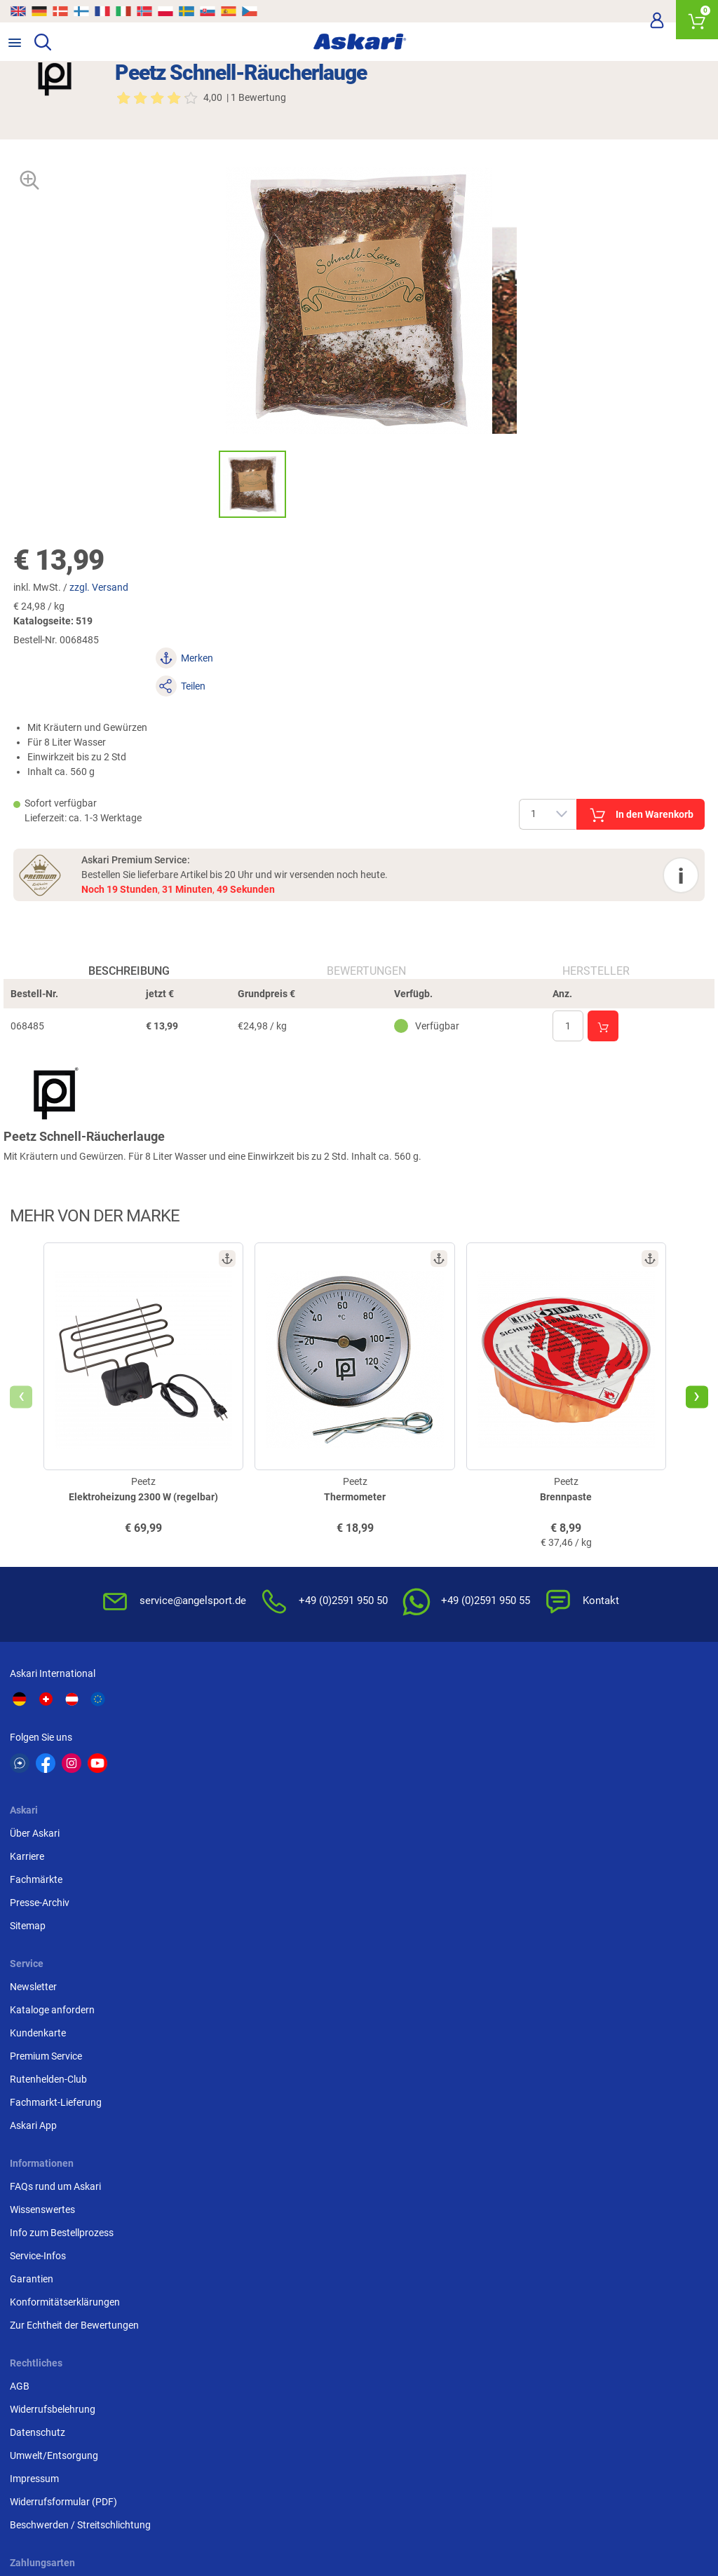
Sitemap (267, 1813)
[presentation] (25, 1399)
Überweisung (513, 1960)
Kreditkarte (509, 1983)
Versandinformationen (175, 2517)
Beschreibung (131, 944)
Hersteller (593, 944)
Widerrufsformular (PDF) (303, 2030)
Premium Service (521, 1790)
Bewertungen (366, 944)
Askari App (508, 1859)
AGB (259, 1914)
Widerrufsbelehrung (292, 1937)
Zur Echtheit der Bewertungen (78, 2053)
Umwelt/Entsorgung (294, 1983)
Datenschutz (277, 1960)
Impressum (274, 2007)
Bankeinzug (510, 1937)
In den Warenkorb (520, 755)
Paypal (500, 2007)
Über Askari (274, 1721)
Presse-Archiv (279, 1790)
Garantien (35, 2007)
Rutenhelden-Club (523, 1813)
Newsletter (508, 1721)
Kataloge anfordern (527, 1744)
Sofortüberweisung (527, 1914)
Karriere (267, 1744)
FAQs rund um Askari (59, 1914)
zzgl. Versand (114, 585)
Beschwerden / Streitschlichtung (320, 2053)
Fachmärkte (276, 1767)
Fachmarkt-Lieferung (531, 1836)
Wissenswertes (46, 1937)
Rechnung (507, 2030)
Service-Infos (42, 1983)
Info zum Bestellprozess (66, 1960)
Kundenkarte (513, 1767)
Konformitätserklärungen (69, 2030)
